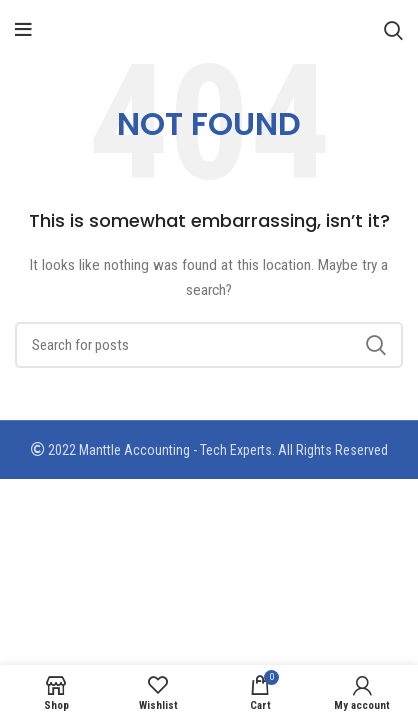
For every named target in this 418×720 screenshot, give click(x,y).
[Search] (393, 30)
